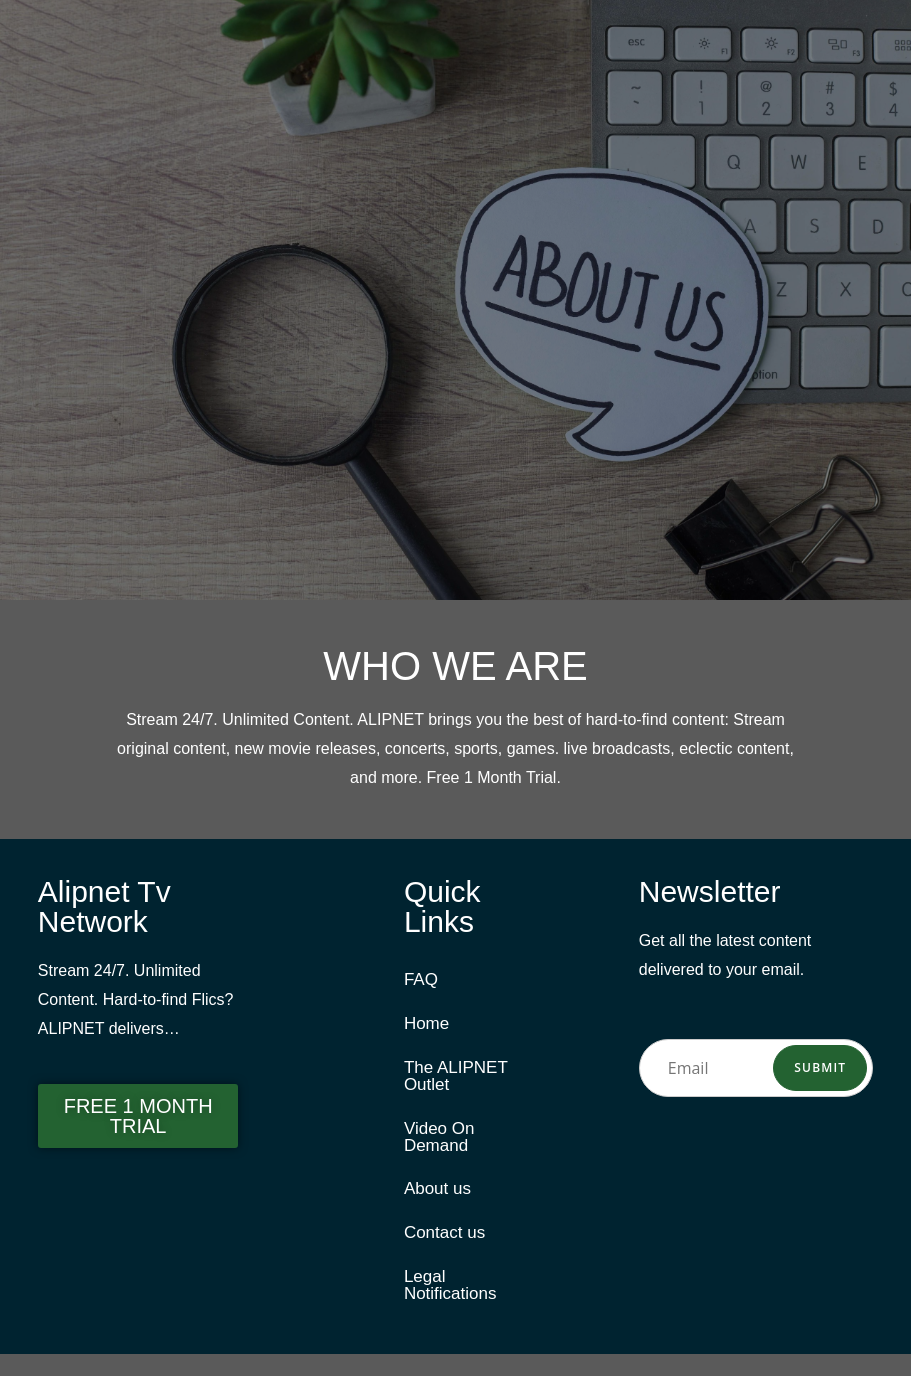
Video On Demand (439, 1147)
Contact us (444, 1249)
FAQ (421, 980)
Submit (820, 1067)
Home (426, 1027)
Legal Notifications (450, 1305)
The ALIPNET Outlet (456, 1083)
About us (437, 1202)
